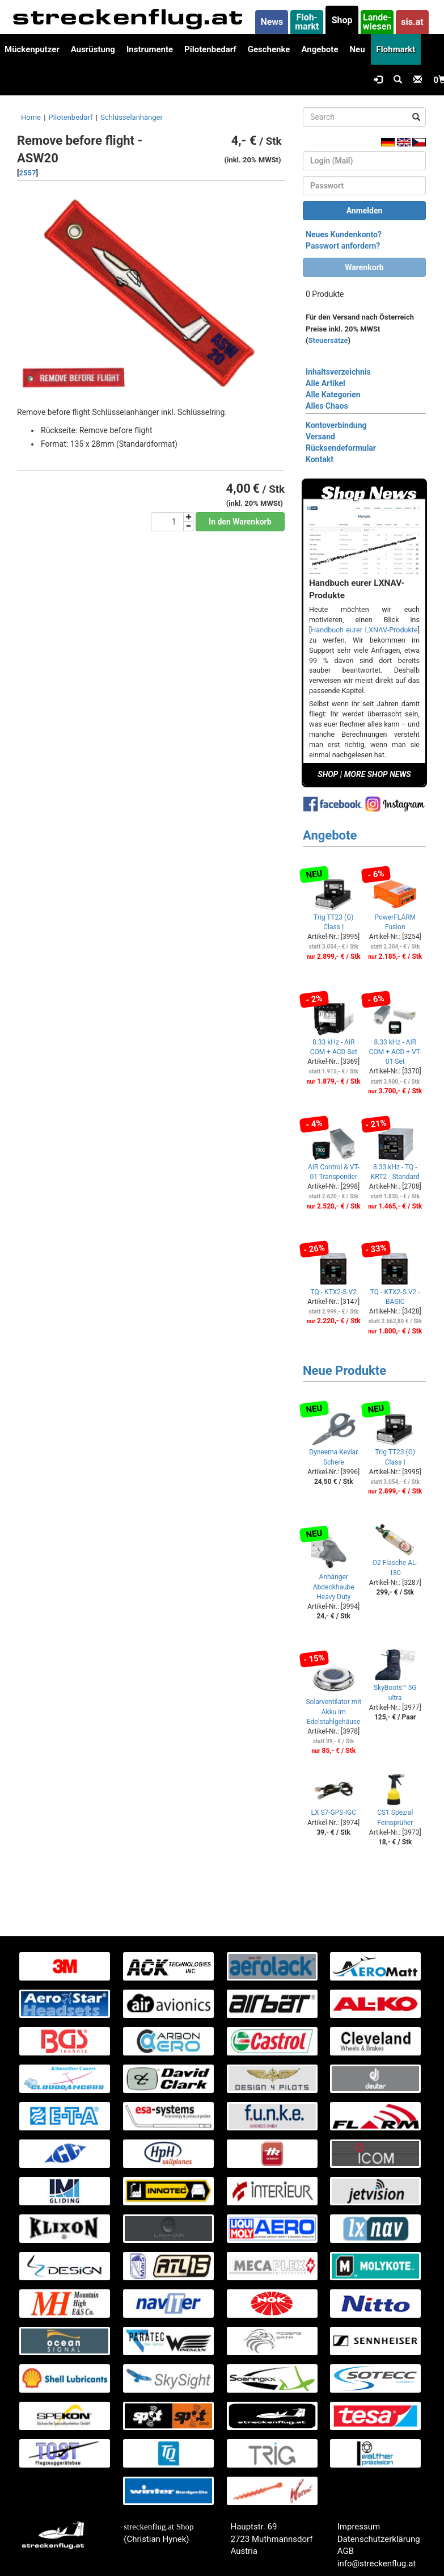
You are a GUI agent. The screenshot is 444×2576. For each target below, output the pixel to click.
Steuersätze (328, 340)
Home (31, 117)
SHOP (328, 774)
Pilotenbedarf (210, 49)
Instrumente (149, 49)
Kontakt (319, 459)
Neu (357, 49)
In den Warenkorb (240, 521)
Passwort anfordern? (343, 245)
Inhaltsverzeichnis (338, 371)
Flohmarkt (396, 49)
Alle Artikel (325, 383)
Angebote (319, 49)
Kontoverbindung (336, 425)
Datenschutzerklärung (378, 2539)
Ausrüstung (93, 49)
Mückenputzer (32, 49)
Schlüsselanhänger (131, 117)
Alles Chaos (327, 405)
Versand (320, 436)
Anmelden (364, 210)
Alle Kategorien (333, 394)
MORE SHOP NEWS (377, 774)
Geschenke (269, 49)
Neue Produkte (344, 1370)
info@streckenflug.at (376, 2563)
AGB (345, 2551)
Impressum (358, 2527)
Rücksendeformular (341, 447)
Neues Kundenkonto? (344, 234)
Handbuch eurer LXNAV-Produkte (364, 630)
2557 (27, 173)
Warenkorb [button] (364, 267)
